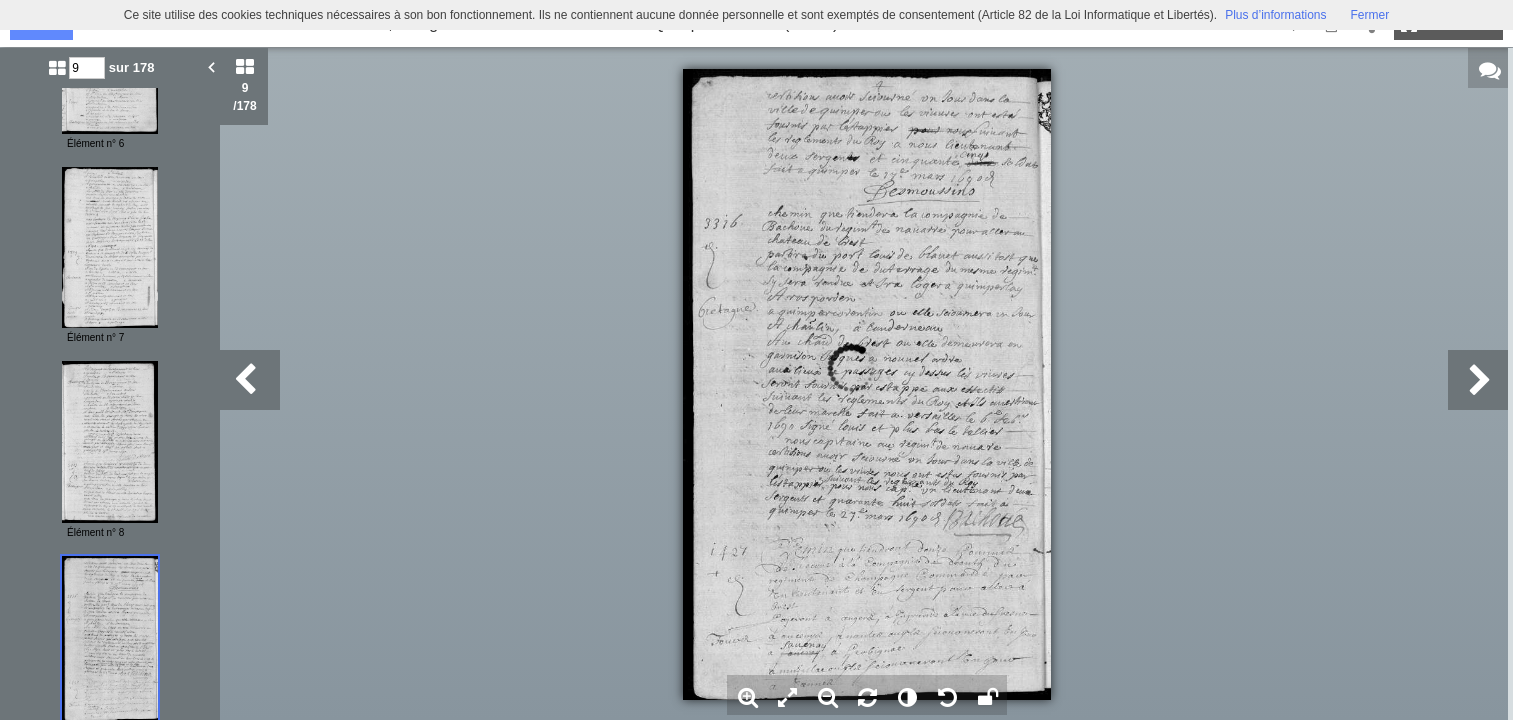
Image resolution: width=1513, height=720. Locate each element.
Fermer (1370, 15)
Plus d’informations (1275, 15)
